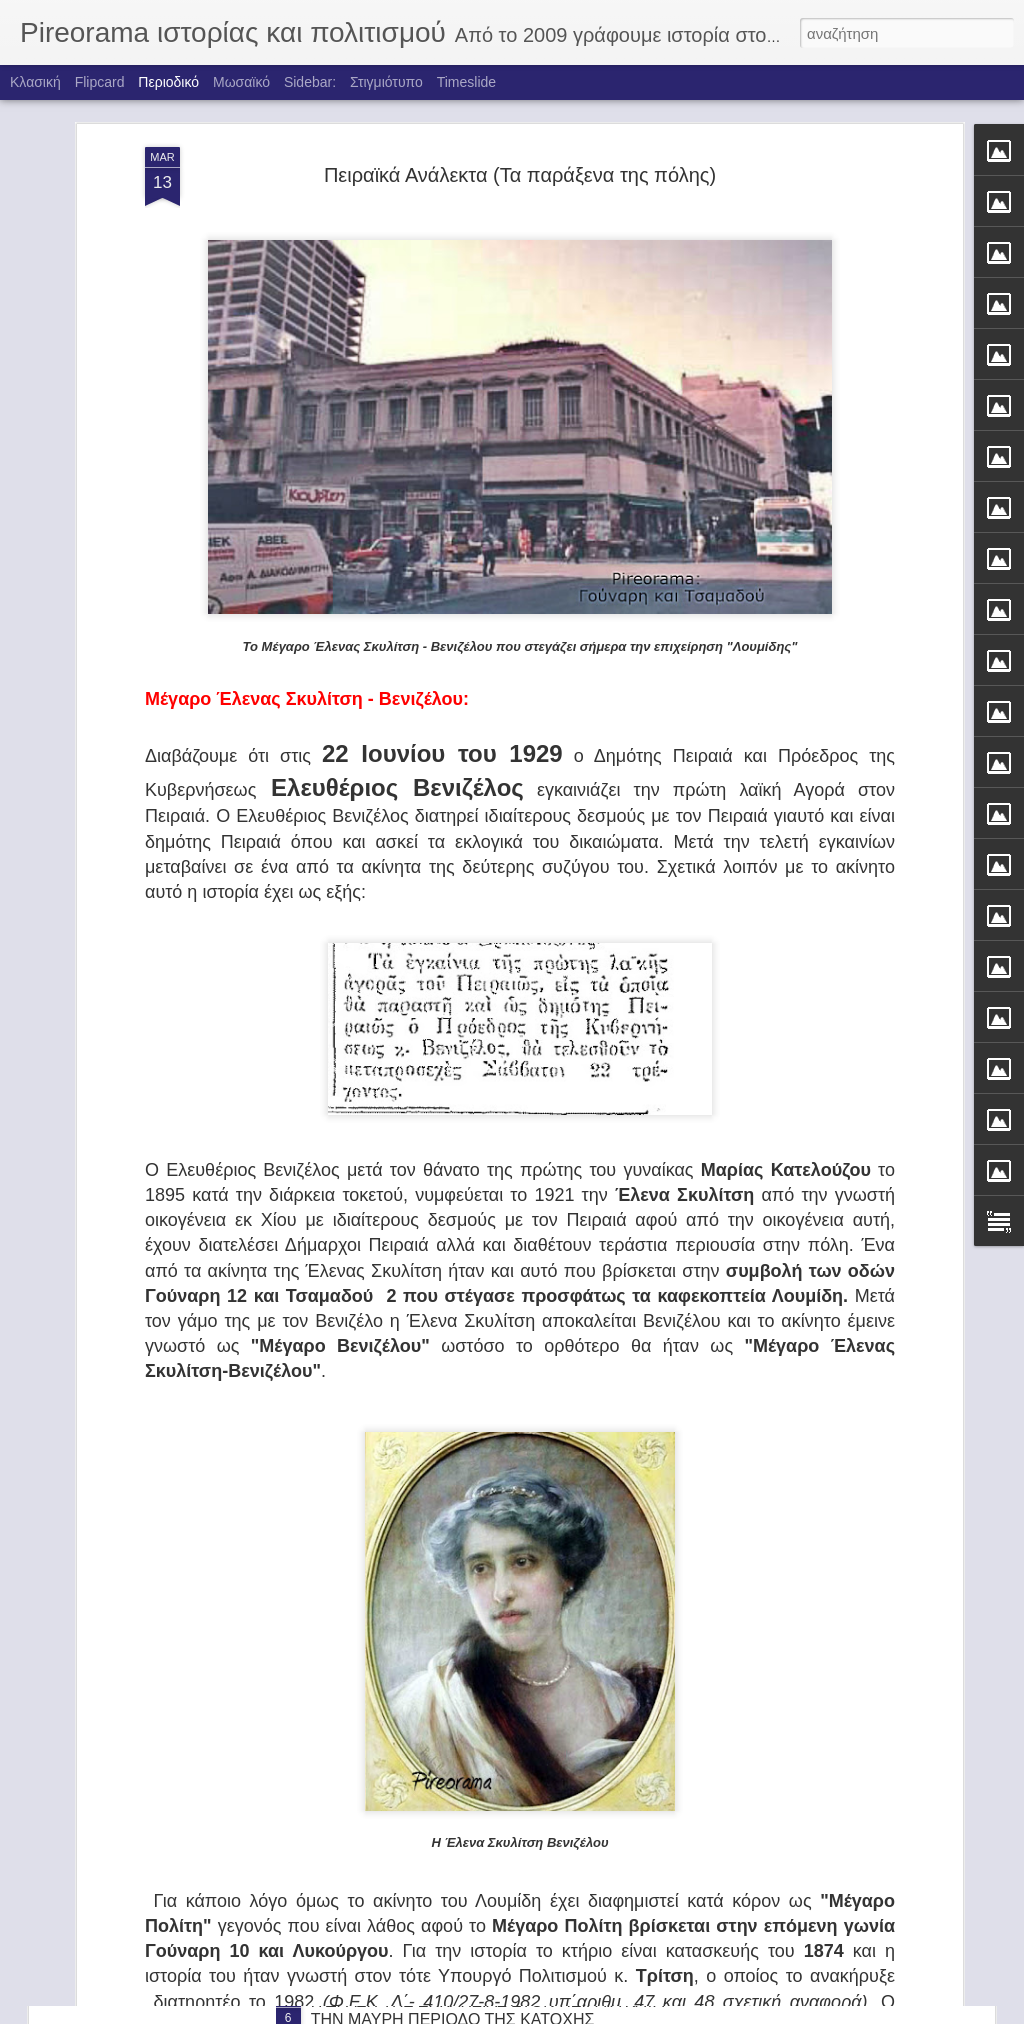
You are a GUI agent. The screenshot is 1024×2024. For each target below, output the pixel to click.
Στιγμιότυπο (386, 82)
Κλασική (35, 82)
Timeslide (466, 82)
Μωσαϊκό (241, 82)
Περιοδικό (168, 82)
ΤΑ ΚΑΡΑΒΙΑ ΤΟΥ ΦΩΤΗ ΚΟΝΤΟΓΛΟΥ (449, 1774)
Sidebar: (310, 82)
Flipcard (100, 82)
